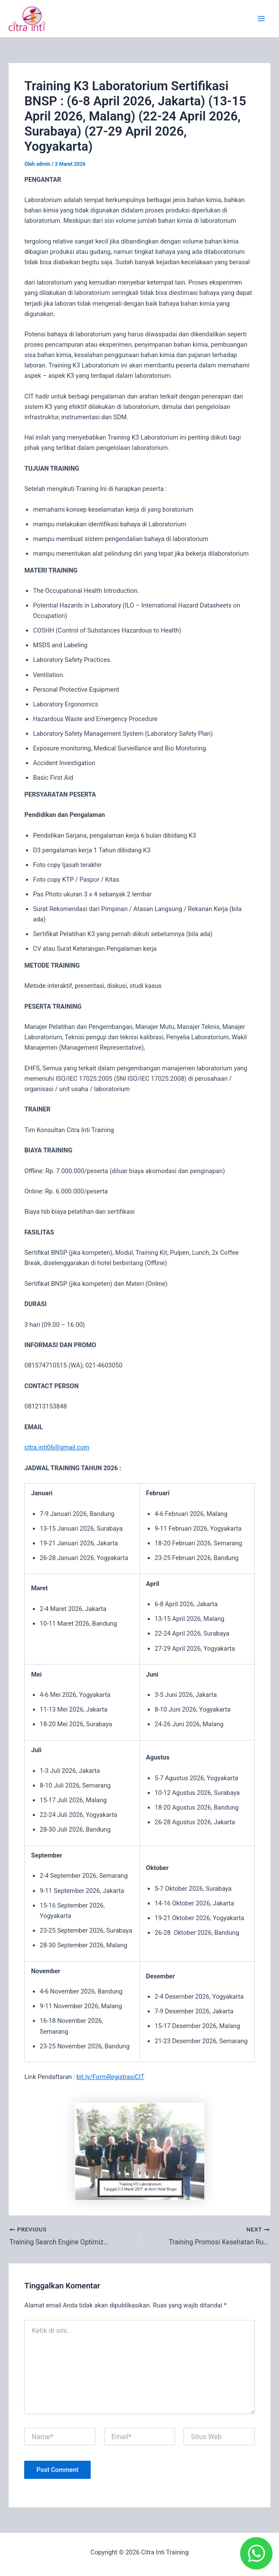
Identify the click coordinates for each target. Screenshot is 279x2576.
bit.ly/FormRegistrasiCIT (110, 2077)
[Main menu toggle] (261, 18)
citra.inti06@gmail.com (56, 1447)
